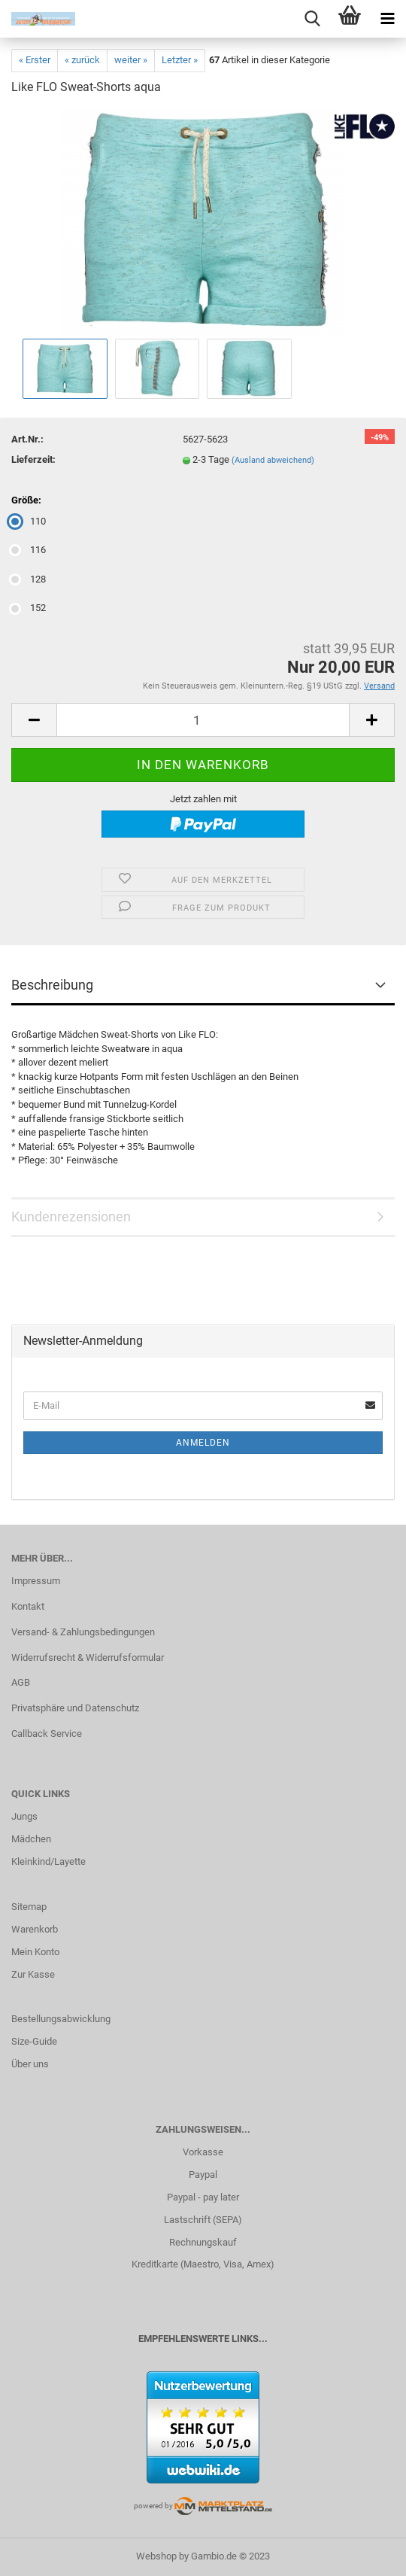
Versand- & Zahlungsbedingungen (83, 1632)
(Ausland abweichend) (273, 460)
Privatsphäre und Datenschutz (75, 1708)
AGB (20, 1682)
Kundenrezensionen (71, 1216)
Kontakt (27, 1606)
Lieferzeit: (33, 459)
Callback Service (46, 1733)
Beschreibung (52, 985)
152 (28, 607)
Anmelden (203, 1442)
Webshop (156, 2556)
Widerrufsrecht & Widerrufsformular (87, 1657)
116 (28, 549)
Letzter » (180, 59)
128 (28, 579)
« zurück (82, 59)
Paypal (203, 2174)
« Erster (34, 59)
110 (28, 521)
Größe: (26, 500)
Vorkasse (203, 2152)
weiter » (130, 59)
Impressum (35, 1580)
